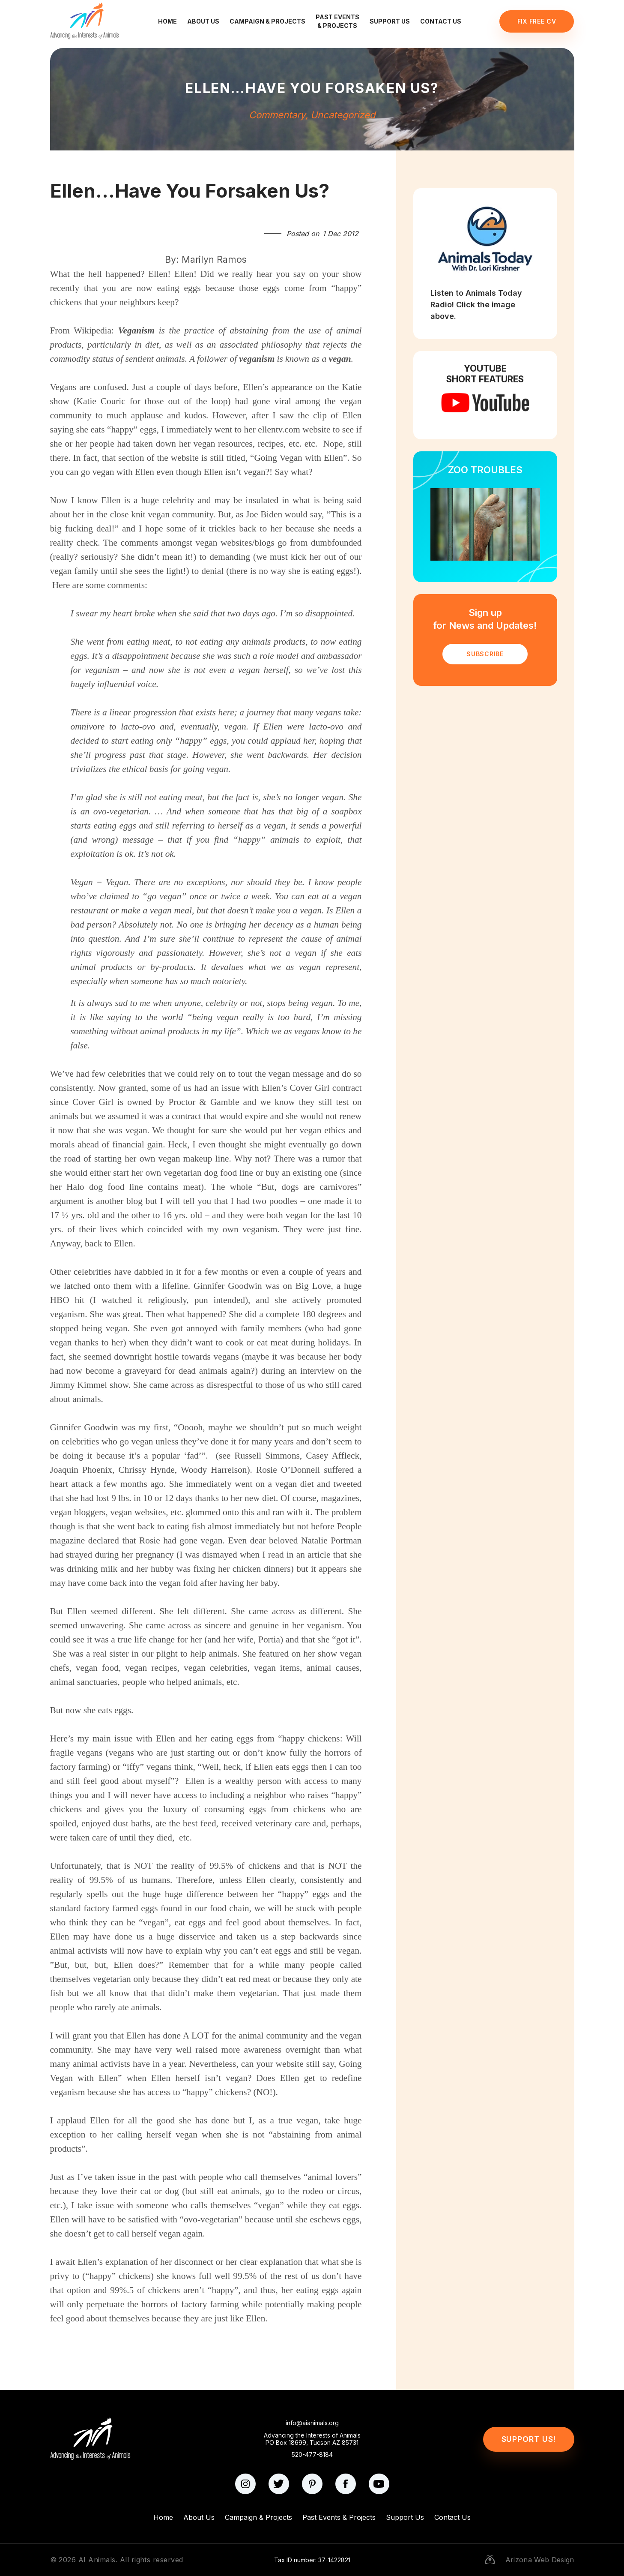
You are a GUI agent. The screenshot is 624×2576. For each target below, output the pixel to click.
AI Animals (97, 2559)
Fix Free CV (536, 21)
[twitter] (279, 2484)
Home (167, 21)
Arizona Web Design (539, 2559)
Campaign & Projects (267, 21)
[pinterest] (312, 2484)
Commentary (277, 115)
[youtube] (379, 2484)
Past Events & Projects (337, 21)
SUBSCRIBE (484, 654)
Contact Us (440, 21)
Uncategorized (343, 115)
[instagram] (245, 2484)
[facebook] (345, 2484)
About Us (203, 21)
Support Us (390, 21)
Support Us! (529, 2439)
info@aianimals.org (312, 2423)
